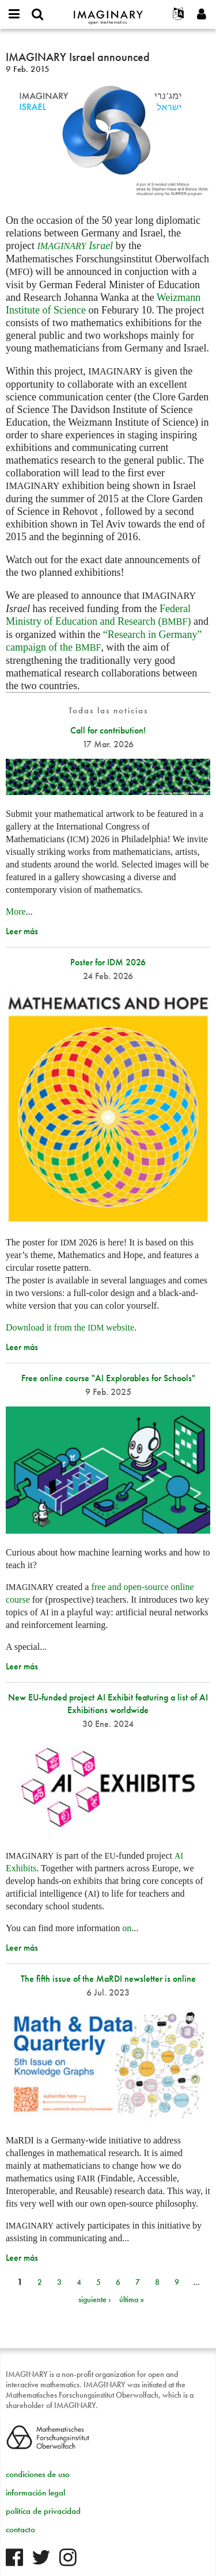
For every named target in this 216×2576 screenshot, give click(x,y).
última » (131, 2299)
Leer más (22, 931)
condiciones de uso (38, 2474)
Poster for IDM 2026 (108, 962)
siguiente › (94, 2299)
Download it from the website (70, 1327)
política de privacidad (43, 2511)
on (126, 1928)
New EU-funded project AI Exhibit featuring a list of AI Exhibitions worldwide (108, 1703)
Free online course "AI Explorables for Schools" (108, 1378)
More (16, 911)
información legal (35, 2492)
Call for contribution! (108, 730)
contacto (20, 2529)
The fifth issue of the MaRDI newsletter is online (108, 1979)
